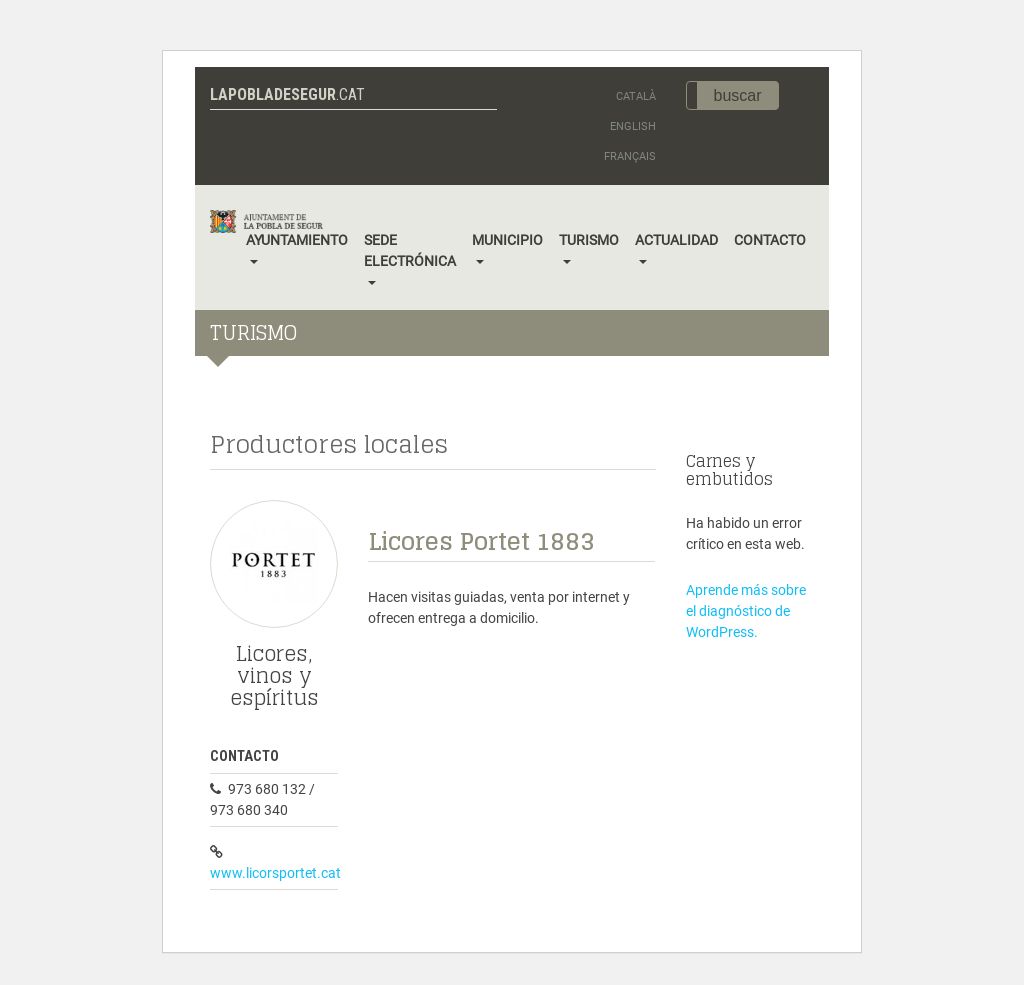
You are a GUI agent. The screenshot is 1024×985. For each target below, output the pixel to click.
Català (636, 96)
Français (630, 156)
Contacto (770, 240)
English (633, 126)
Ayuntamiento (297, 240)
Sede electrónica (410, 250)
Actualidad (676, 240)
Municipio (507, 240)
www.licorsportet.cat (275, 873)
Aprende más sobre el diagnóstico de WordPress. (746, 611)
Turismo (589, 240)
